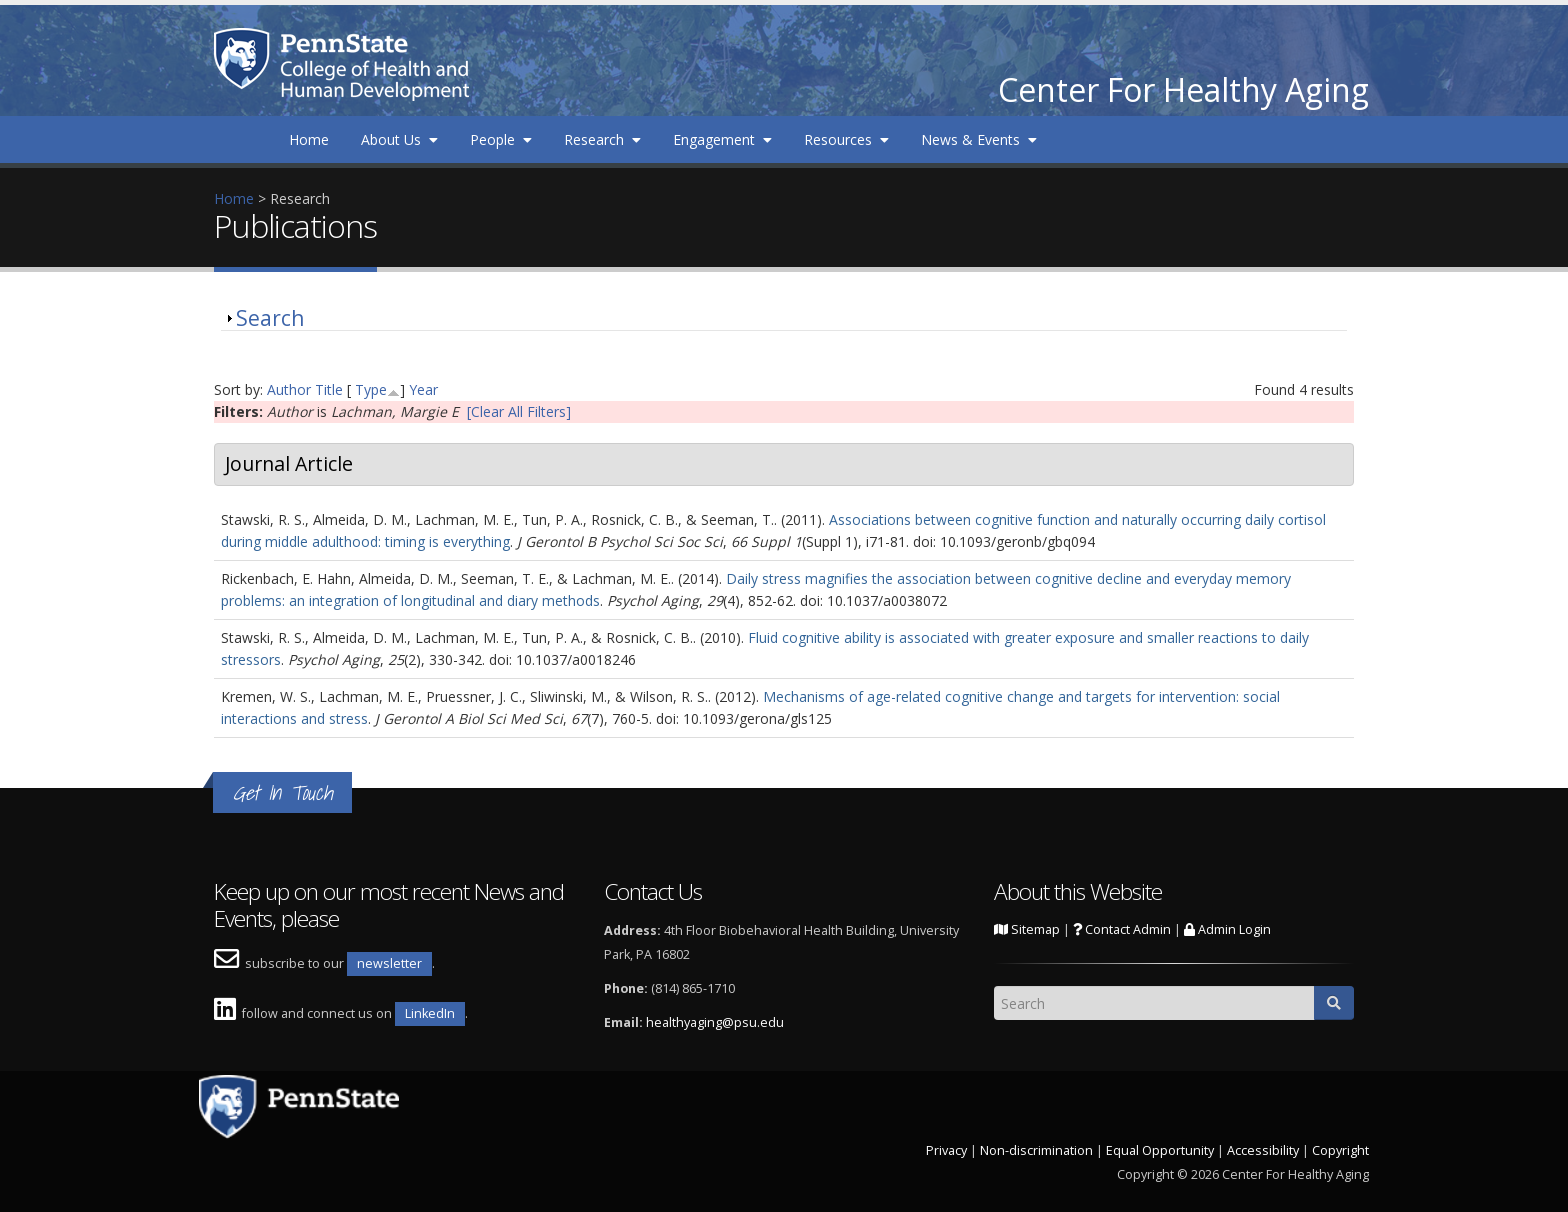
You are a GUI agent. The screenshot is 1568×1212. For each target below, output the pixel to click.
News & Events (979, 139)
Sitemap (1027, 929)
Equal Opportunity (1160, 1150)
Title (329, 389)
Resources (846, 139)
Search (270, 318)
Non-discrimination (1036, 1150)
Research (602, 139)
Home (309, 139)
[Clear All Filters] (519, 411)
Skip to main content (67, 10)
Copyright (1340, 1150)
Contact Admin (1122, 929)
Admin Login (1227, 929)
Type (371, 389)
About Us (399, 139)
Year (423, 389)
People (501, 139)
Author (289, 389)
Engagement (722, 139)
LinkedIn (430, 1013)
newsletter (389, 963)
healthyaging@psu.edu (715, 1022)
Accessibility (1263, 1150)
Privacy (946, 1150)
